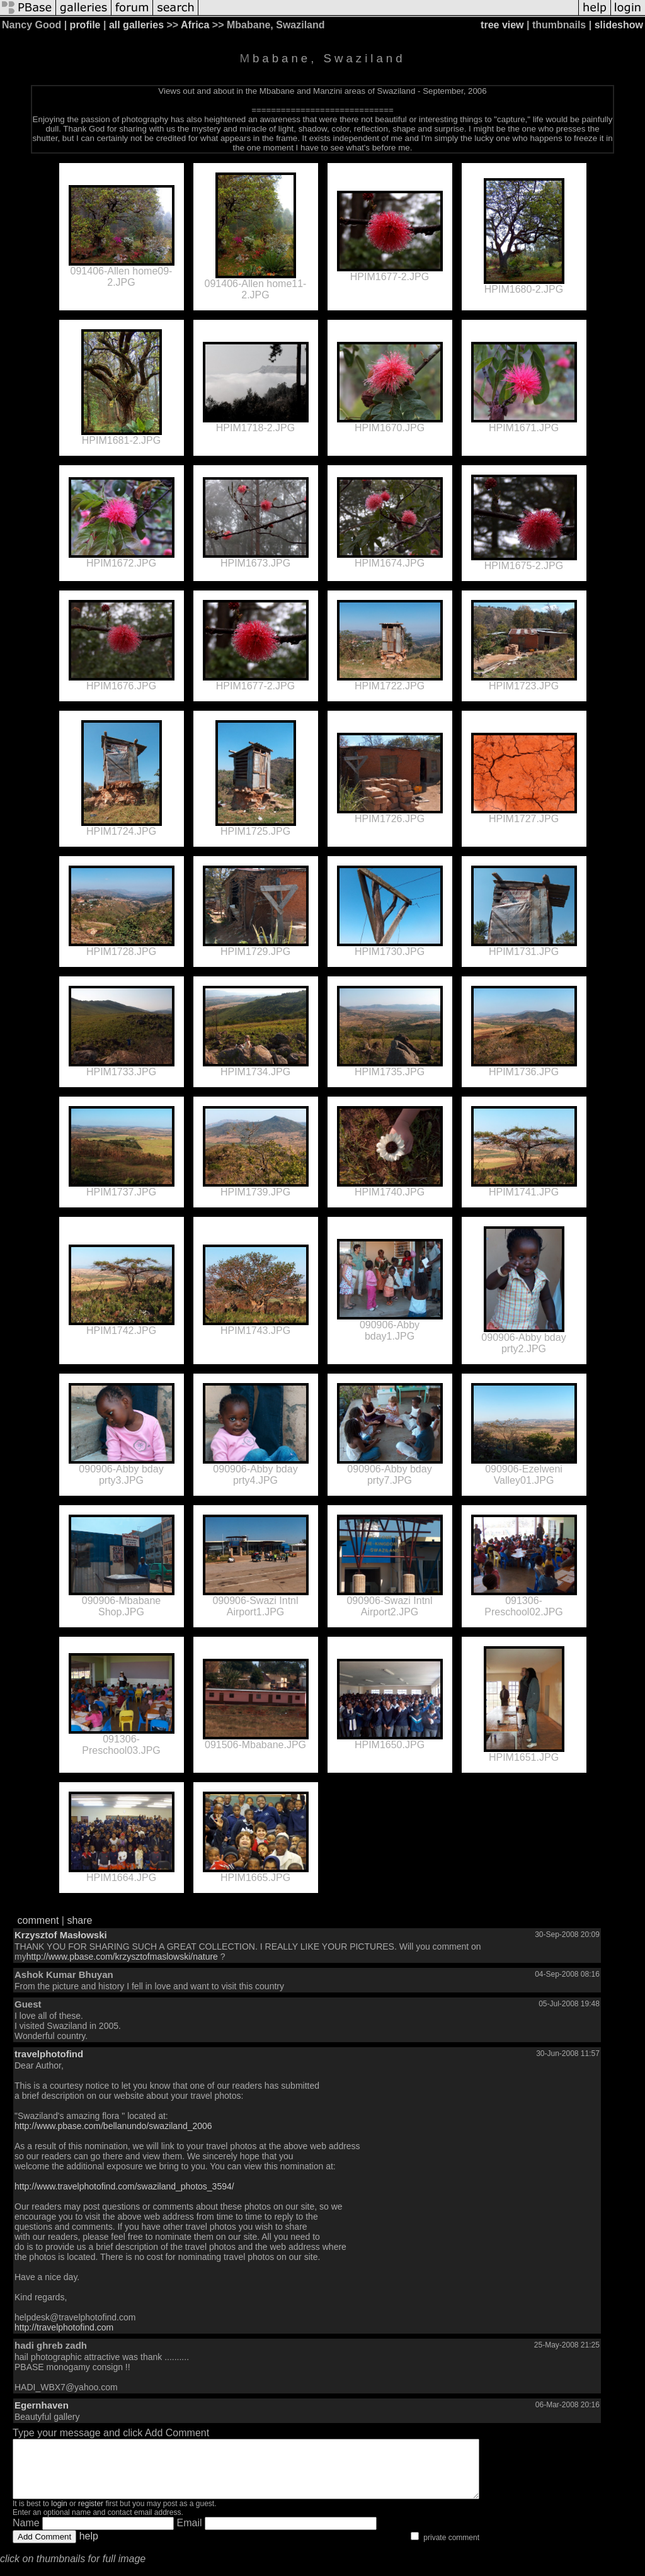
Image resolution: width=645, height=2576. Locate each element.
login (59, 2515)
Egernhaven (41, 2405)
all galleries (136, 25)
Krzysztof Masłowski (60, 1934)
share (79, 1920)
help (88, 2547)
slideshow (619, 25)
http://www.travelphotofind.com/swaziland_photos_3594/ (124, 2186)
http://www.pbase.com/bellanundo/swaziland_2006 (113, 2126)
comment (38, 1920)
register (90, 2515)
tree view (502, 25)
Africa (195, 25)
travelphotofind (48, 2053)
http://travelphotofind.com (63, 2327)
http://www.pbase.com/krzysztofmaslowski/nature (122, 1957)
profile (85, 25)
